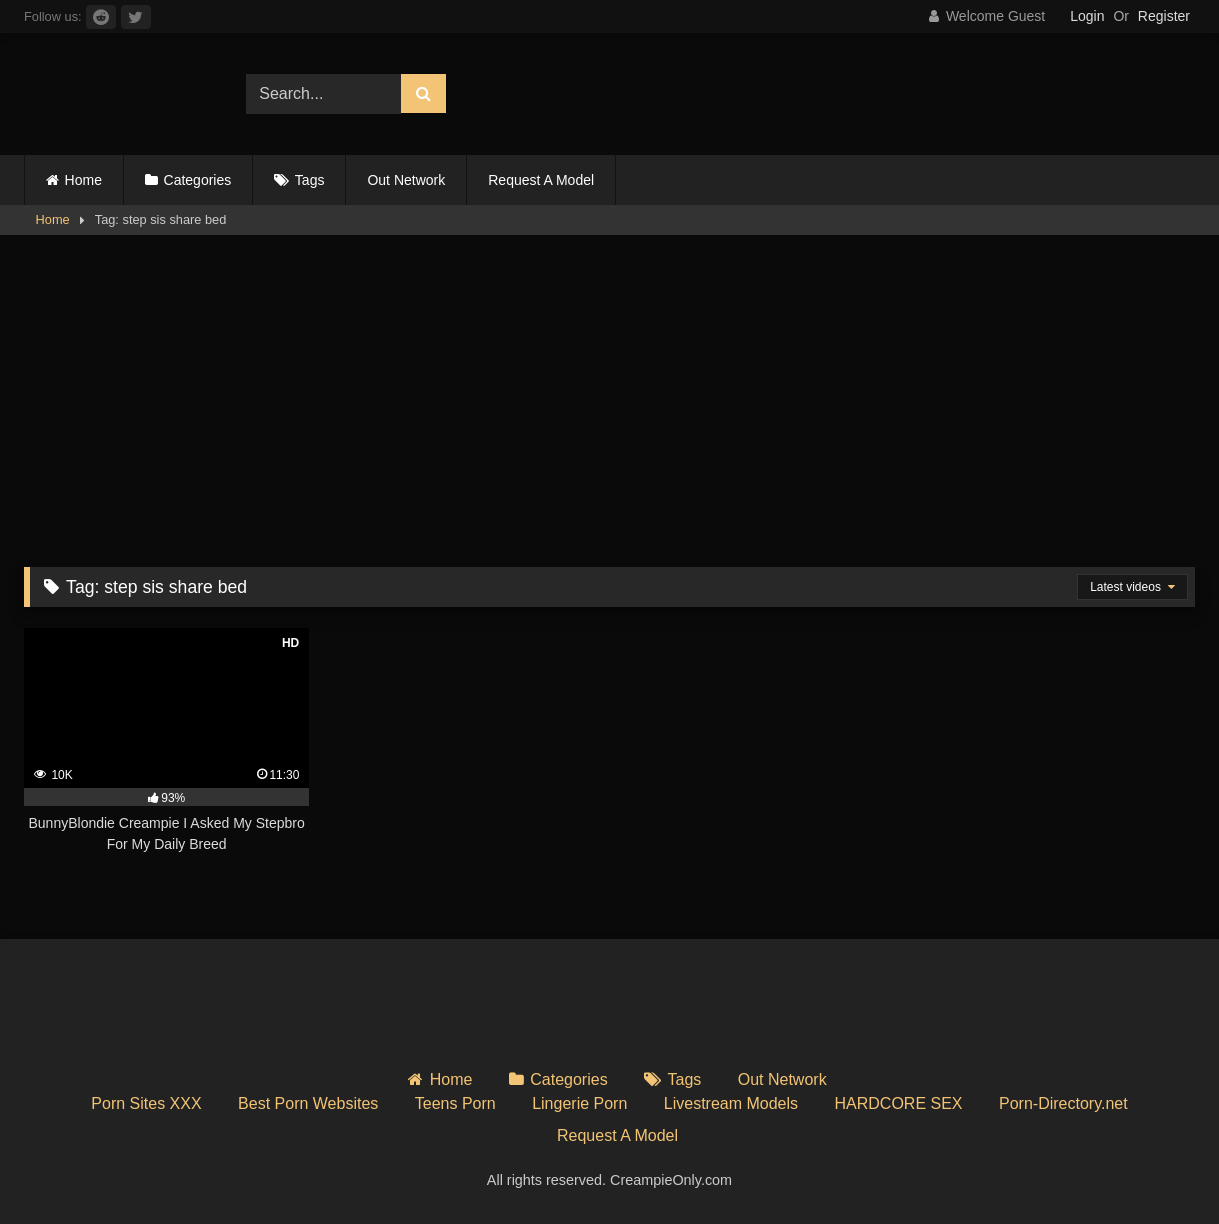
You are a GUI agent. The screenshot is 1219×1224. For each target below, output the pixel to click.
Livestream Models (731, 1103)
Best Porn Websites (308, 1103)
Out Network (406, 180)
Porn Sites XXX (146, 1103)
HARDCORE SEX (899, 1103)
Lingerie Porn (579, 1103)
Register (1164, 16)
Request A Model (541, 180)
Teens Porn (455, 1103)
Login (1087, 16)
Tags (310, 180)
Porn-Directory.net (1063, 1103)
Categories (198, 180)
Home (83, 180)
